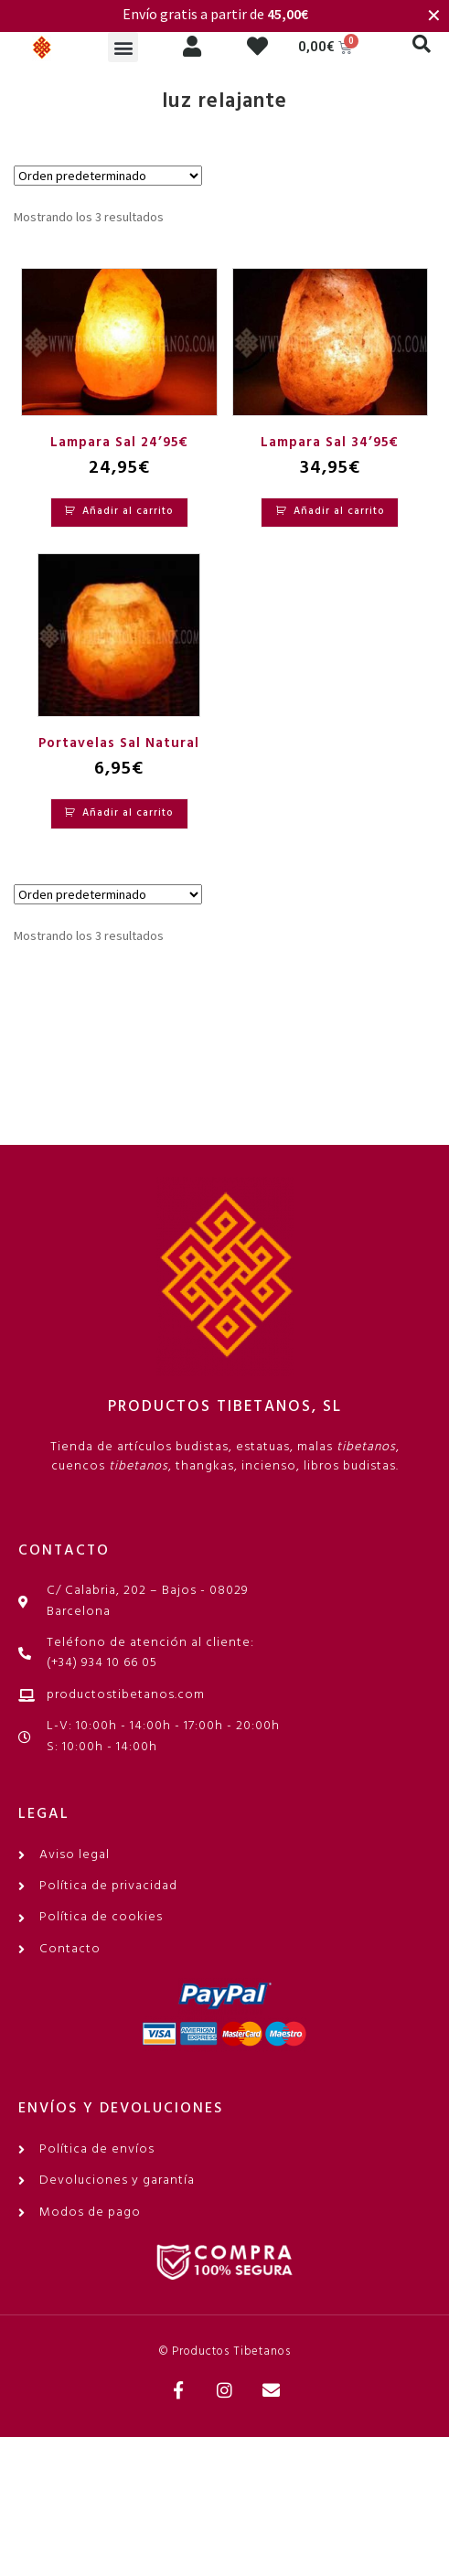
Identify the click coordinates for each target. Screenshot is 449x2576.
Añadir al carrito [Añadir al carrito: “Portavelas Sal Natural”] (127, 813)
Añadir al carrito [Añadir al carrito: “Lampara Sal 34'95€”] (339, 511)
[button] (123, 47)
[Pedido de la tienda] (108, 176)
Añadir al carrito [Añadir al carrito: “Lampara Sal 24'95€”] (127, 511)
